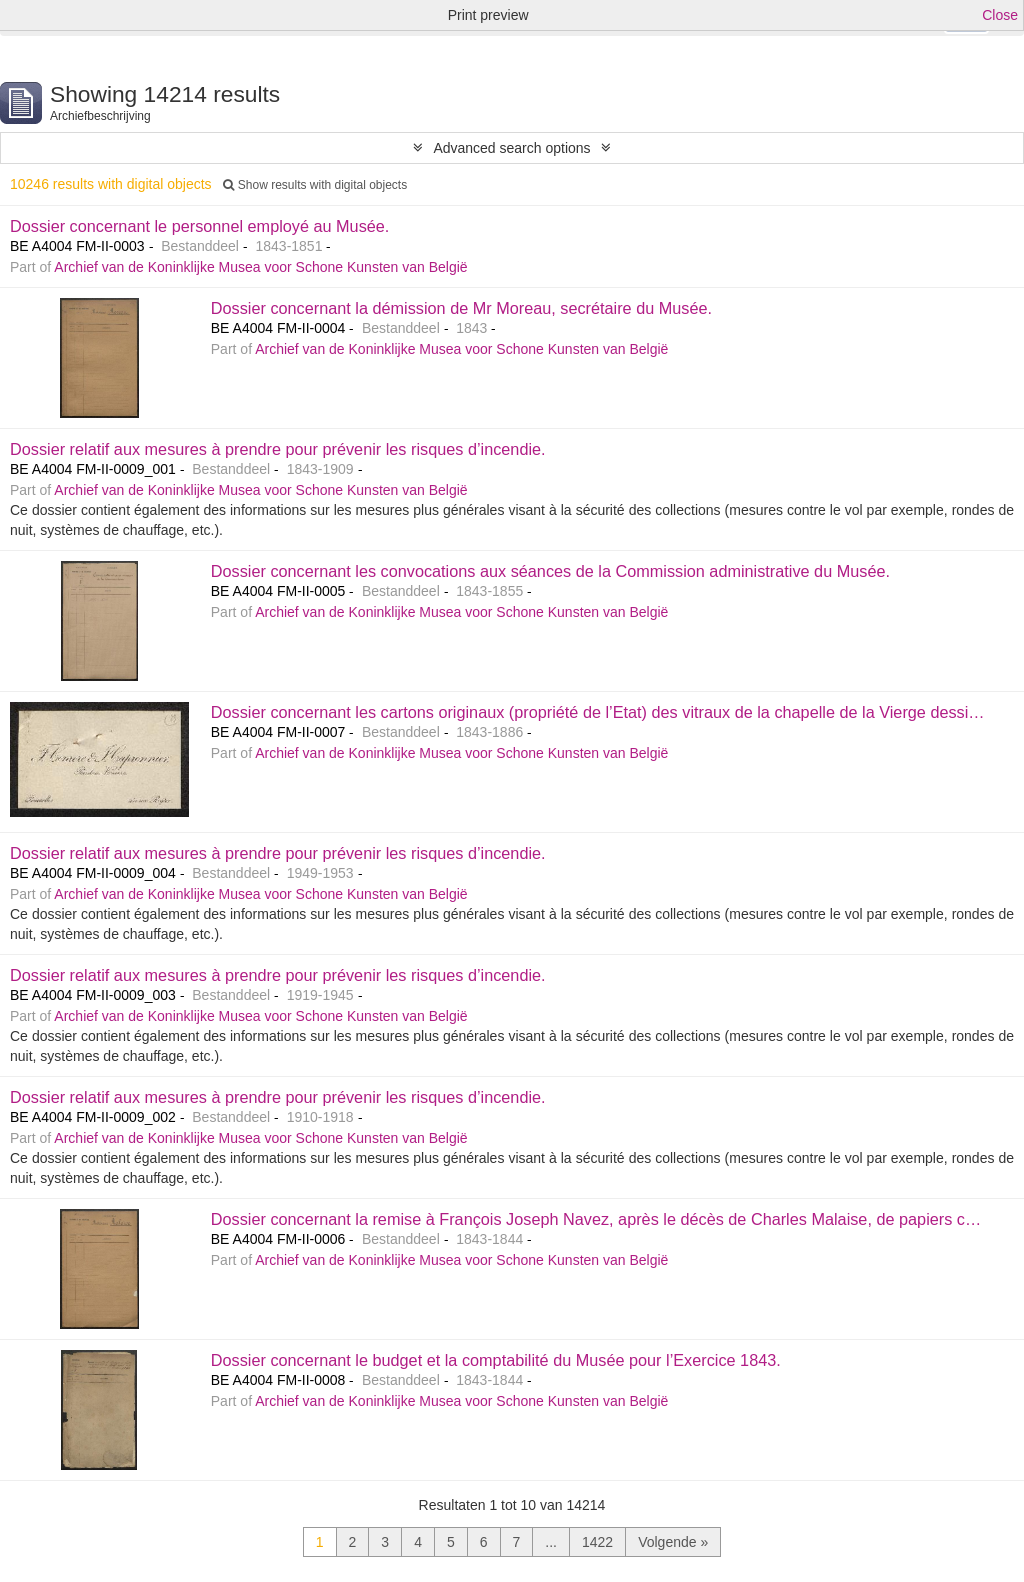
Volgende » (673, 1542)
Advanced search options (511, 148)
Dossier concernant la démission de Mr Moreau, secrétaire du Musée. (461, 308)
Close (1000, 15)
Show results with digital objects (315, 185)
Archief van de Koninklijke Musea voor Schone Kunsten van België (260, 267)
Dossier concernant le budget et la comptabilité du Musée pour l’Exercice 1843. (496, 1360)
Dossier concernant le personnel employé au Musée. (199, 226)
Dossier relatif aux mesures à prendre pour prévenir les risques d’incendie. (278, 449)
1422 (597, 1542)
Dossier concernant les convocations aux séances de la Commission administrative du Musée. (550, 571)
